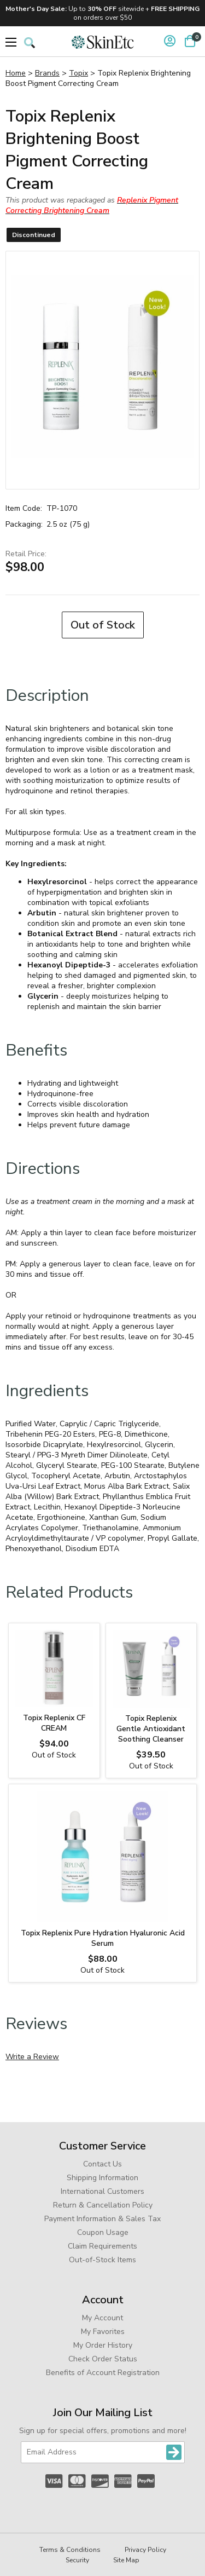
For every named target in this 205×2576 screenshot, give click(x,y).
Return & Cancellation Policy (103, 2205)
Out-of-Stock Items (102, 2260)
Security (77, 2560)
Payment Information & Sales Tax (102, 2219)
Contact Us (102, 2164)
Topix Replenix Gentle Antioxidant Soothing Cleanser (150, 1728)
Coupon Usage (102, 2232)
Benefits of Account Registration (103, 2372)
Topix (78, 73)
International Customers (102, 2191)
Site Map (126, 2560)
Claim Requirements (102, 2246)
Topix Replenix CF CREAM (54, 1723)
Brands (47, 73)
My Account (102, 2318)
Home (15, 73)
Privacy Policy (145, 2549)
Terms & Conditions (70, 2549)
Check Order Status (102, 2359)
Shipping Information (102, 2177)
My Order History (102, 2345)
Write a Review (32, 2056)
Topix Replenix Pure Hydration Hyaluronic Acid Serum (103, 1938)
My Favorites (103, 2331)
